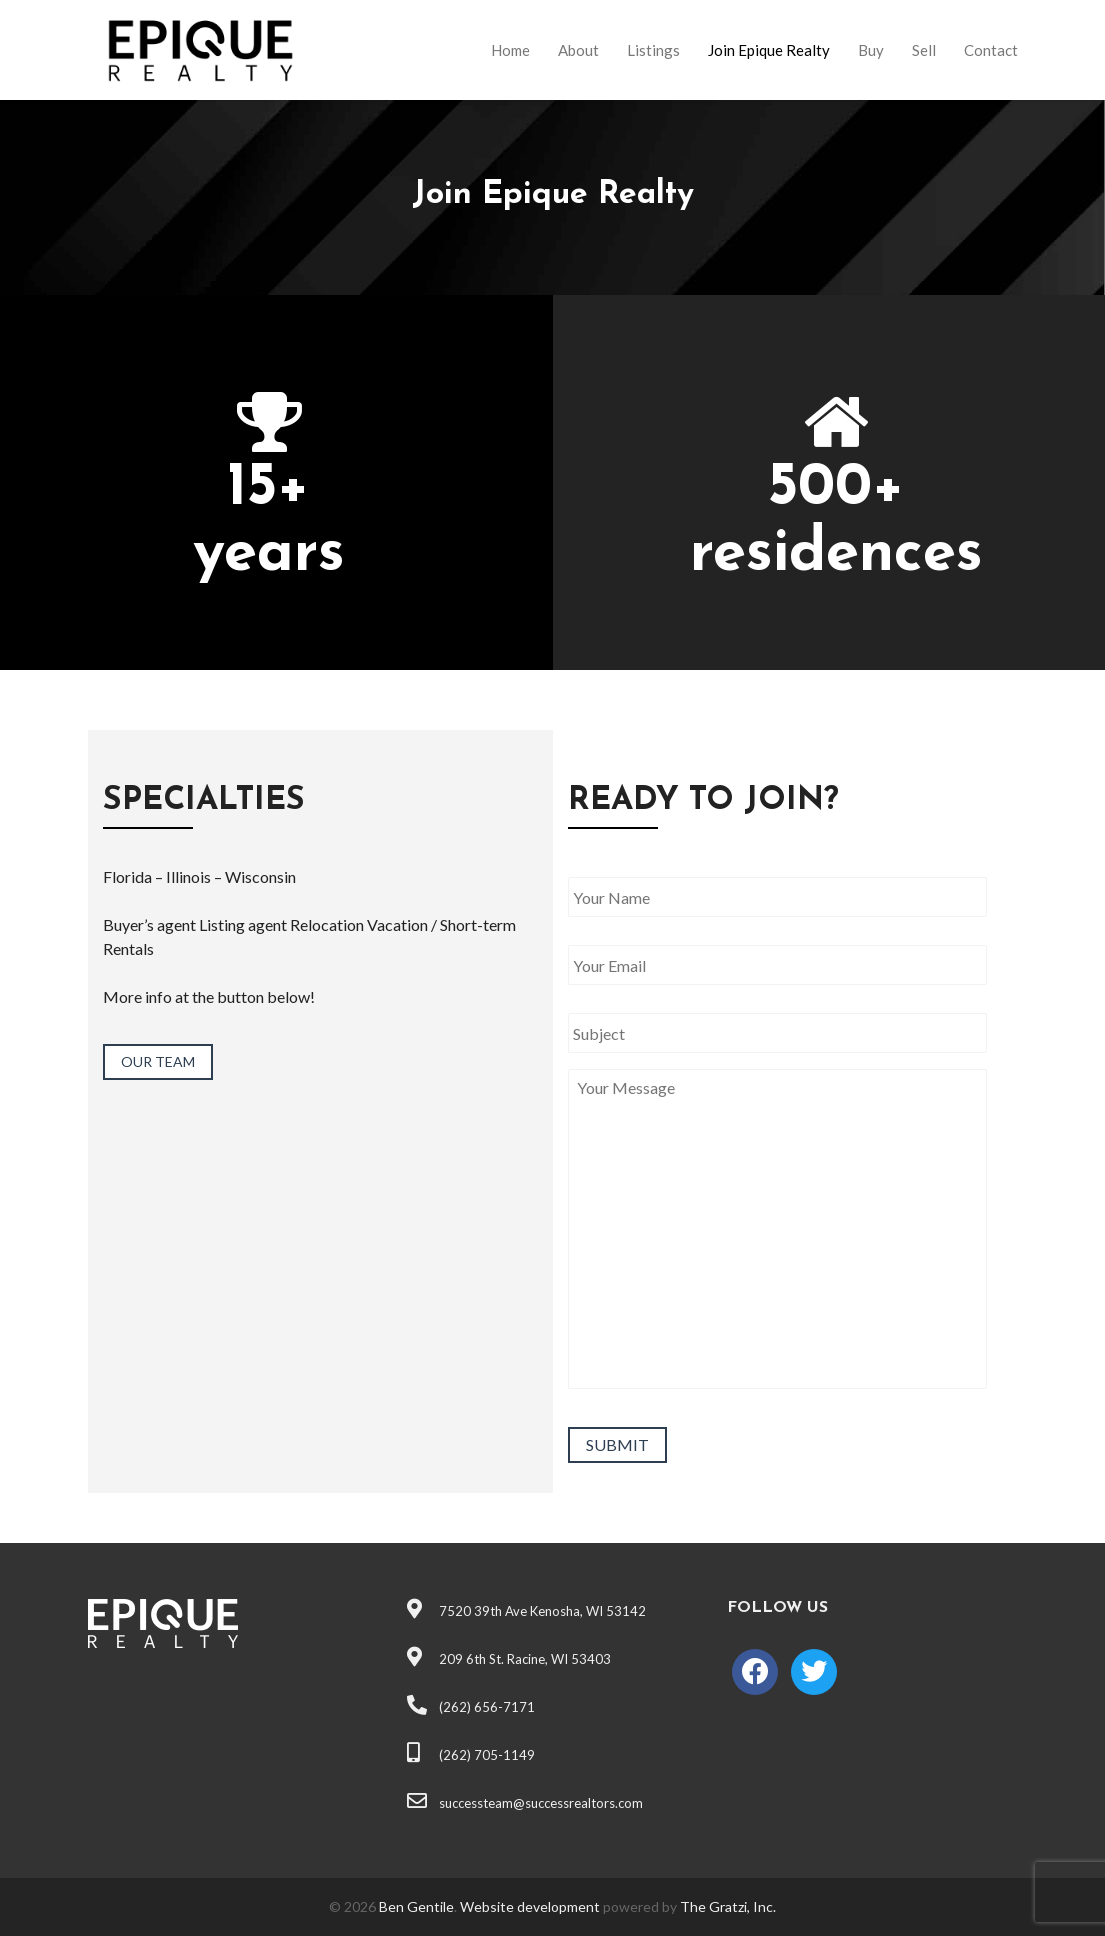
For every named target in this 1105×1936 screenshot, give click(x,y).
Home (510, 50)
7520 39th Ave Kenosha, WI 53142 (526, 1611)
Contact (991, 50)
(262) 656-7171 (471, 1707)
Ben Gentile (416, 1906)
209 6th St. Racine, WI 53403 (509, 1659)
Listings (653, 50)
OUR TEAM (158, 1061)
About (578, 50)
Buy (871, 50)
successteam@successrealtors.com (525, 1803)
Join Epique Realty (769, 50)
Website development (530, 1906)
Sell (924, 50)
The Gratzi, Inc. (728, 1906)
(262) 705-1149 (471, 1755)
